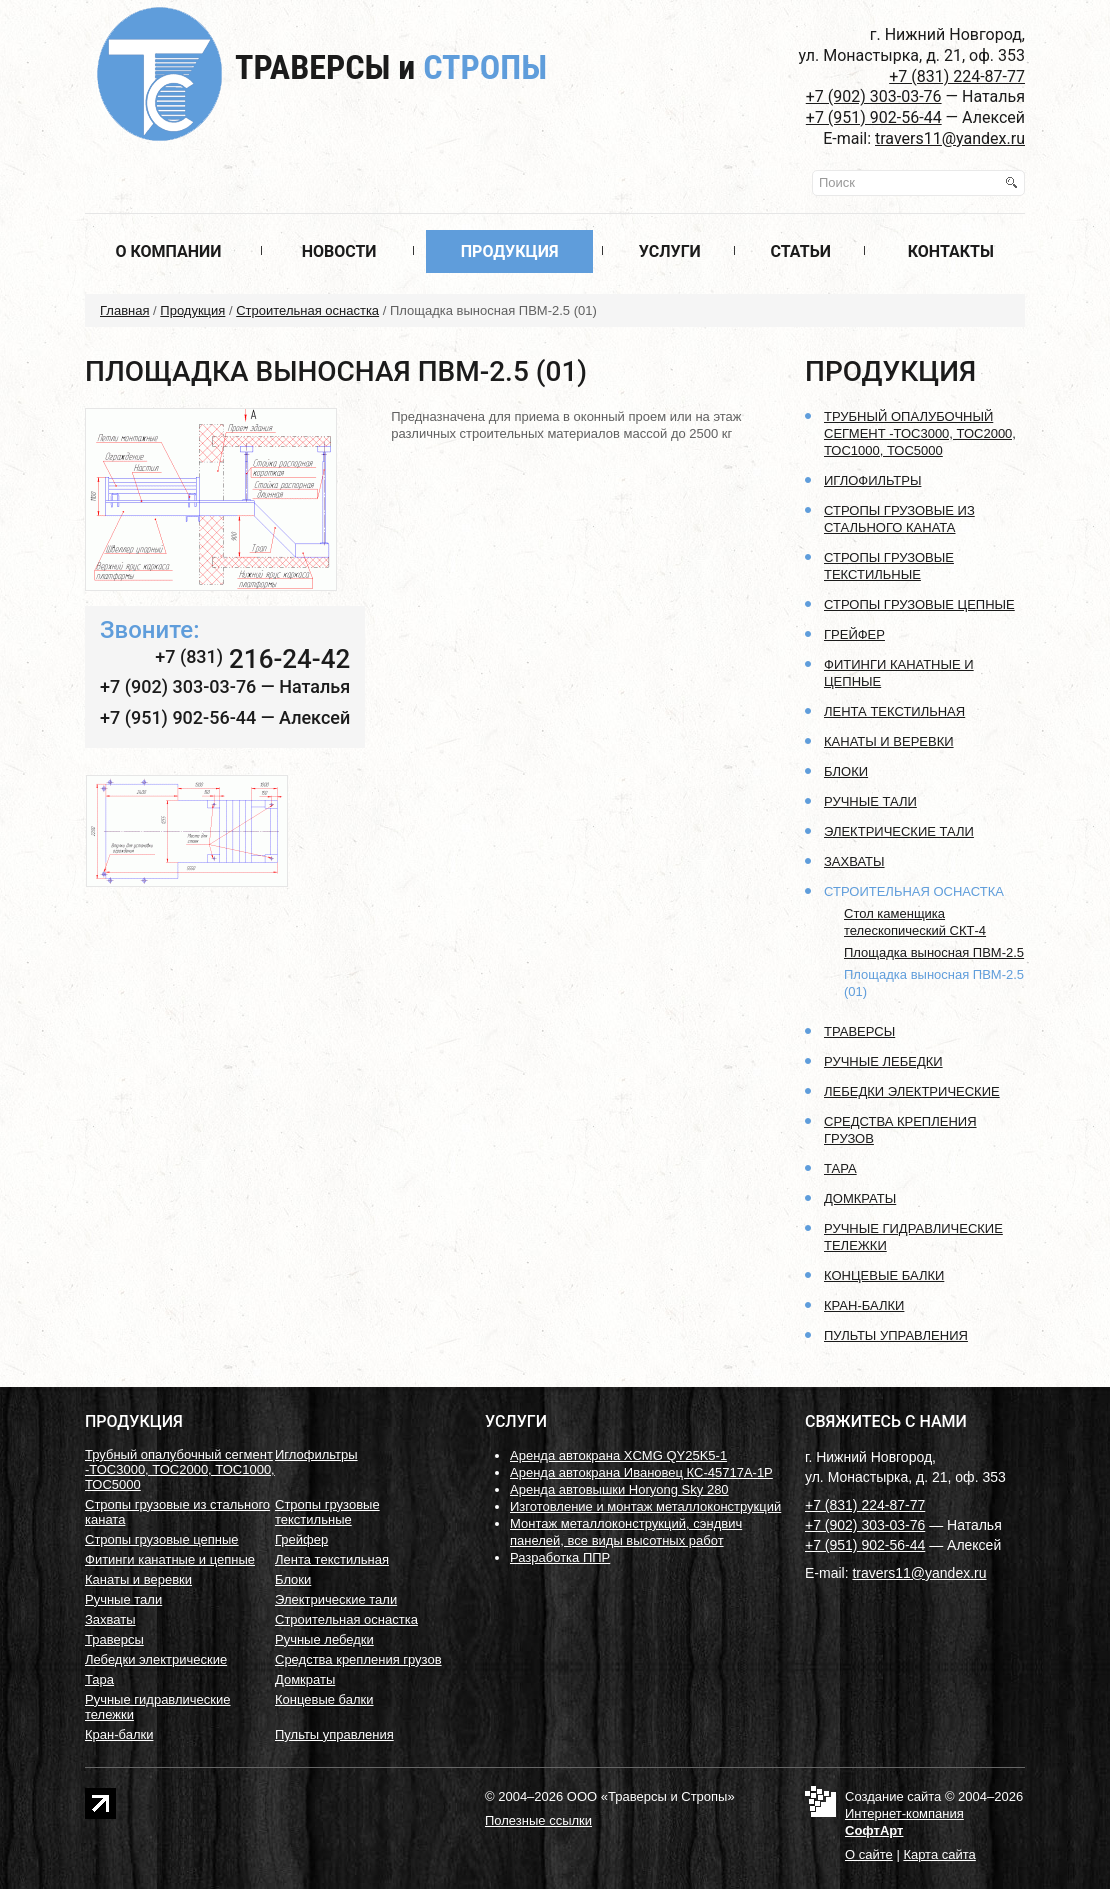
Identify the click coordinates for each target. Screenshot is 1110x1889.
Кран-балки (864, 1305)
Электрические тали (899, 831)
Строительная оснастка (307, 310)
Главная (124, 310)
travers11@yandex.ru (950, 138)
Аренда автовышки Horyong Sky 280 (619, 1489)
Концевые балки (884, 1275)
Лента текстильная (894, 711)
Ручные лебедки (883, 1061)
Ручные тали (870, 801)
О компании (168, 251)
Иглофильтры (872, 480)
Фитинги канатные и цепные (170, 1559)
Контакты (951, 251)
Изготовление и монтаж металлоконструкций (645, 1506)
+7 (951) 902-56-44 (874, 117)
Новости (339, 251)
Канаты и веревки (889, 741)
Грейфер (854, 634)
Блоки (846, 771)
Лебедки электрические (912, 1091)
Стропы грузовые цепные (919, 604)
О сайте (869, 1854)
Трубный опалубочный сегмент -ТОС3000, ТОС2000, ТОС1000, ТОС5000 (920, 433)
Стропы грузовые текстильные (327, 1512)
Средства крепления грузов (358, 1659)
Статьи (801, 251)
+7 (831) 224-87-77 (957, 76)
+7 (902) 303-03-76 (874, 96)
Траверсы (391, 67)
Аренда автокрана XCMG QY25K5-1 (618, 1455)
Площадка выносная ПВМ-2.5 (934, 952)
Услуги (670, 251)
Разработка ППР (560, 1557)
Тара (840, 1168)
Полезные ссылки (538, 1820)
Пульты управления (896, 1335)
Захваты (854, 861)
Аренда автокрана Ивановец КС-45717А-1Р (641, 1472)
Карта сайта (939, 1854)
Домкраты (860, 1198)
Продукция (510, 251)
